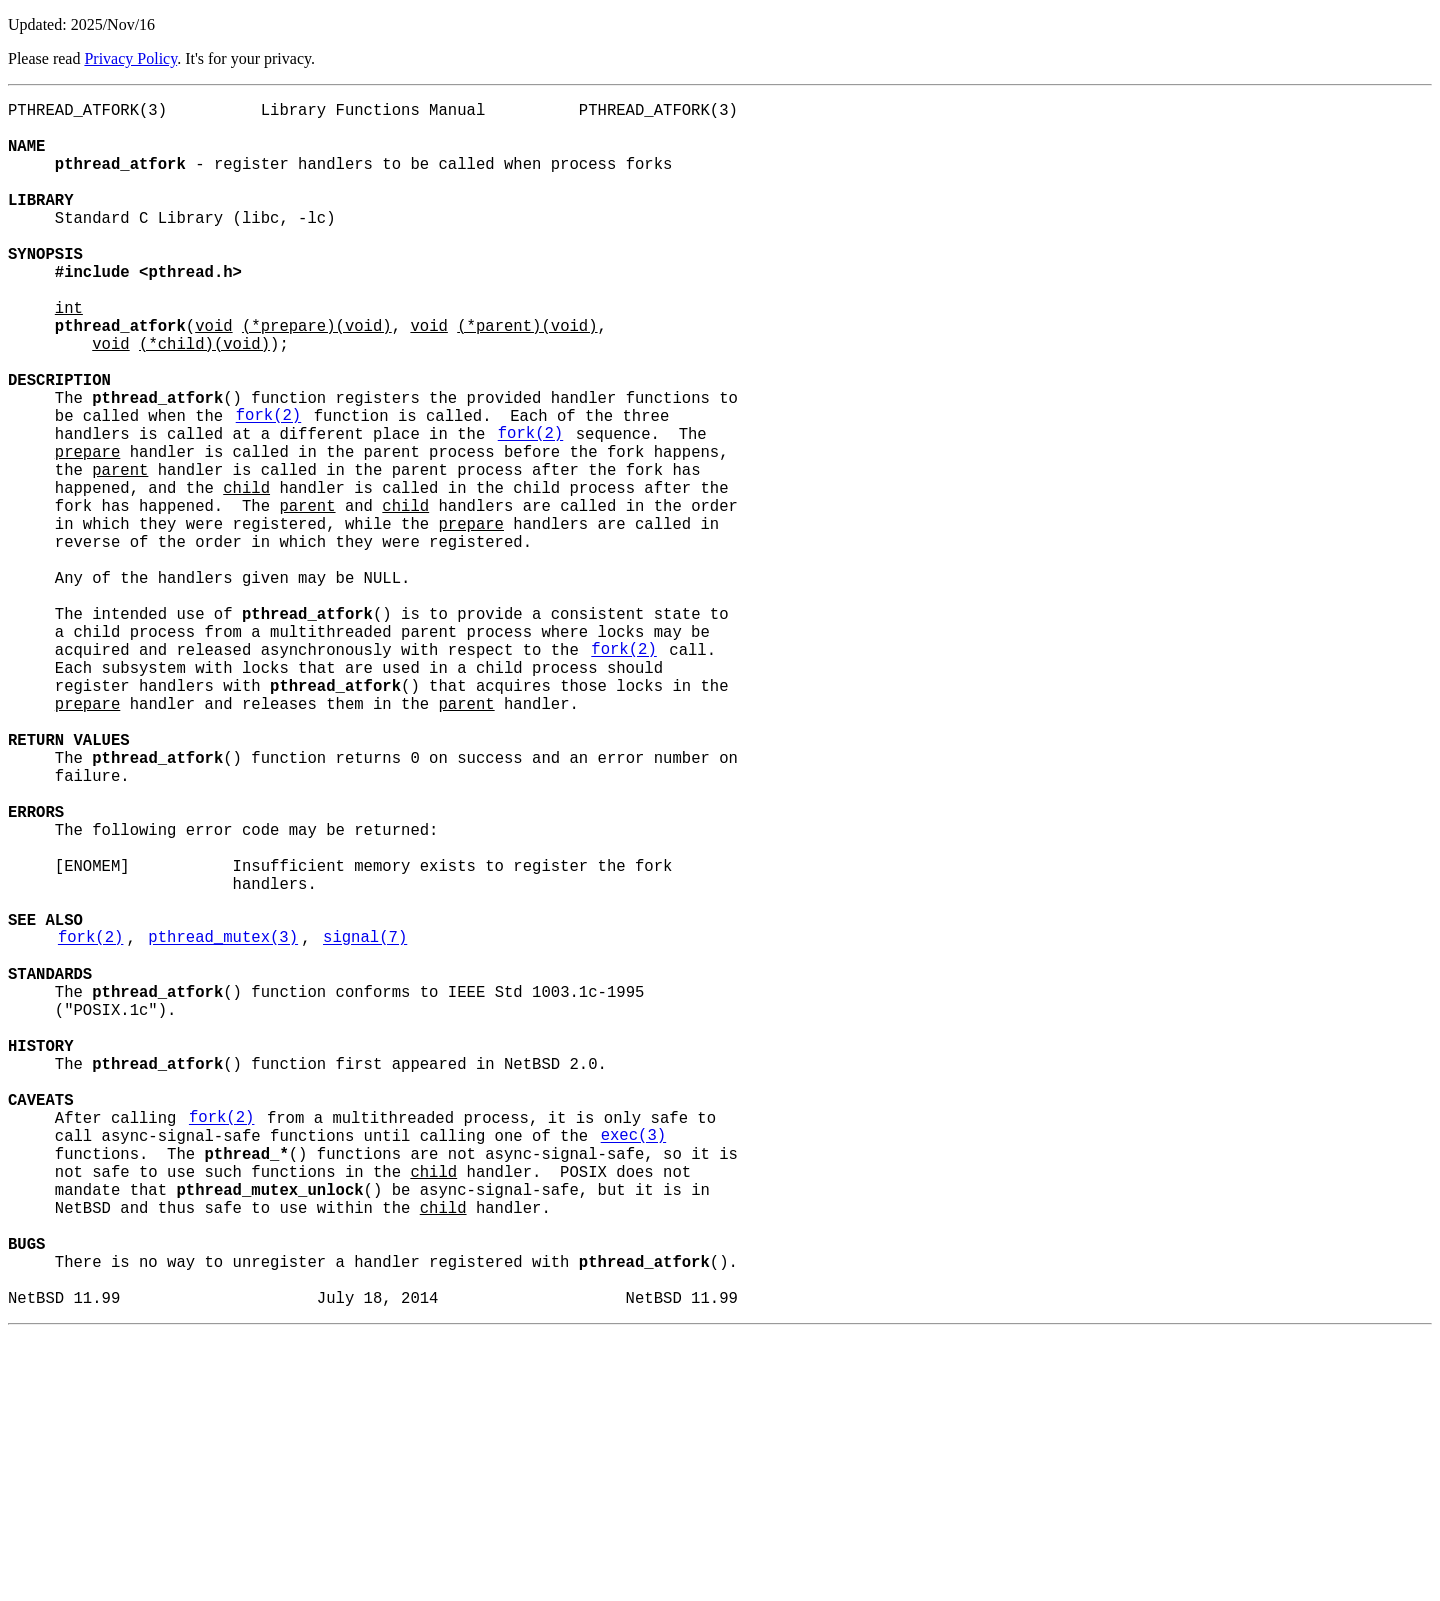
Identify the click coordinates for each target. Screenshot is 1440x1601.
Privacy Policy (130, 58)
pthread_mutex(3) (223, 1125)
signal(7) (365, 1125)
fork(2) (269, 487)
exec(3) (634, 1367)
